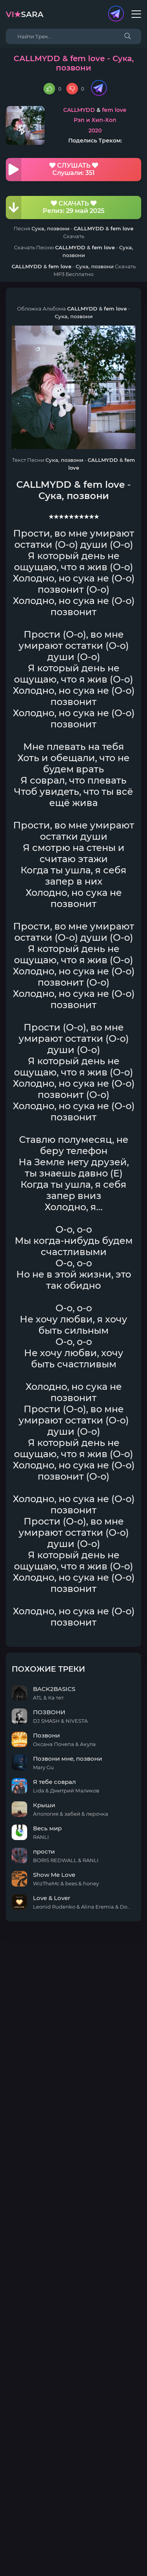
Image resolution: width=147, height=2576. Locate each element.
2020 (95, 130)
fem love (114, 109)
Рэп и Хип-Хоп (95, 120)
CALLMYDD (79, 109)
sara (24, 14)
